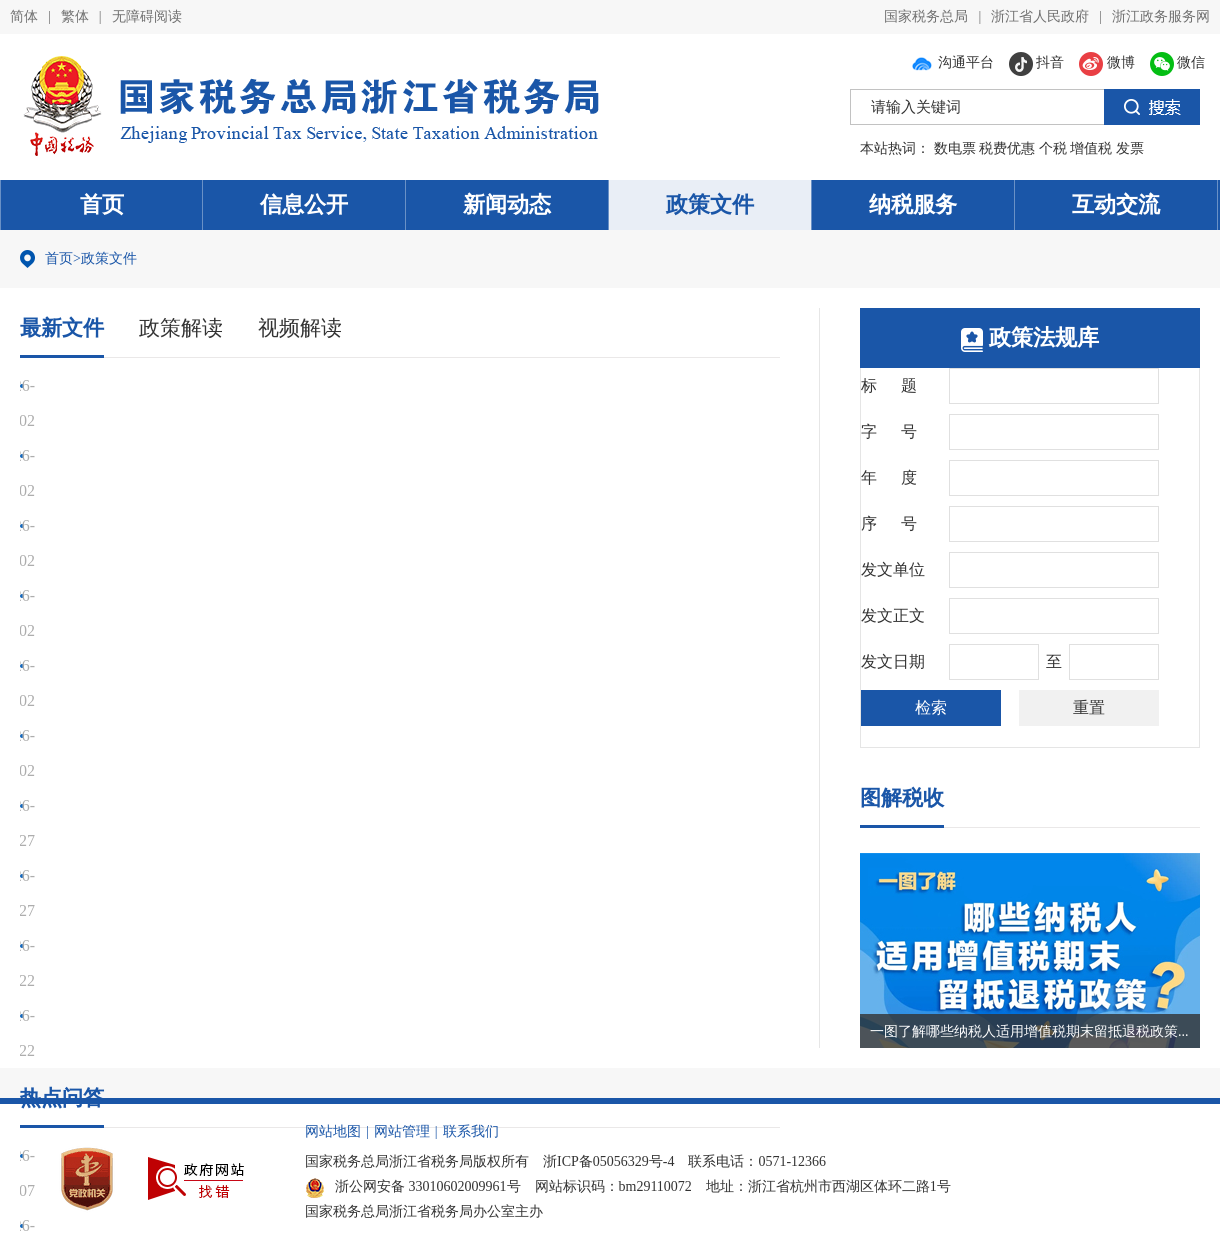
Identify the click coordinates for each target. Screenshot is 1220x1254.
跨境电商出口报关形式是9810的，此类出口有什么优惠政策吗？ (259, 805)
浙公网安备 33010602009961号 (413, 1186)
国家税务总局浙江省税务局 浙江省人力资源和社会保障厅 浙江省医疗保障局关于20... (333, 665)
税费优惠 (1007, 148)
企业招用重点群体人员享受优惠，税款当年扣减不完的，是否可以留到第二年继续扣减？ (347, 945)
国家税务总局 (926, 16)
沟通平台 (952, 62)
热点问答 (64, 747)
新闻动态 (507, 204)
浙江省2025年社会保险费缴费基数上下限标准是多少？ (227, 980)
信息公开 (304, 204)
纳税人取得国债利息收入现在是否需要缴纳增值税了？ (227, 1050)
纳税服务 (913, 204)
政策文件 (710, 204)
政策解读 (187, 327)
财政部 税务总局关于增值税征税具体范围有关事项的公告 (237, 560)
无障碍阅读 (147, 16)
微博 (1107, 62)
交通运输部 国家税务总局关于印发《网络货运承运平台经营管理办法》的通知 (309, 595)
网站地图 (333, 1131)
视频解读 (310, 327)
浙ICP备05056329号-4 (608, 1161)
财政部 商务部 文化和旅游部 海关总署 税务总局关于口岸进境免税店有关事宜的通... (329, 700)
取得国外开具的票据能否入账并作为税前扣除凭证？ (219, 875)
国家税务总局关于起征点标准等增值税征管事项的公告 (227, 420)
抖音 (1037, 62)
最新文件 (64, 327)
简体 (24, 16)
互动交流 (1116, 204)
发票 (1130, 148)
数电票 (955, 148)
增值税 (1091, 148)
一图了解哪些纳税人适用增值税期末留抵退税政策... (1029, 1031)
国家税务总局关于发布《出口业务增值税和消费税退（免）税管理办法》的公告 (315, 385)
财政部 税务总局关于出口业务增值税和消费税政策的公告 (237, 490)
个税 (1053, 148)
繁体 (75, 16)
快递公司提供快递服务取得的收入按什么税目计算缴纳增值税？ (259, 1015)
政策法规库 (1030, 337)
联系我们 (471, 1131)
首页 (102, 204)
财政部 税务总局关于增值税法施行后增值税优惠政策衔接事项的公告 (277, 525)
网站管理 (402, 1131)
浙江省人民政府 (1040, 16)
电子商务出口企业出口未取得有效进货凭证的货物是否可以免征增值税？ (291, 840)
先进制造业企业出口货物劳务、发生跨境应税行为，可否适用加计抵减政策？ (307, 910)
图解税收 (904, 797)
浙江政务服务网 (1161, 16)
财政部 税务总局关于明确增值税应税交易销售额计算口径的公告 (261, 455)
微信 (1178, 62)
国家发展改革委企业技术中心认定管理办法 (187, 630)
